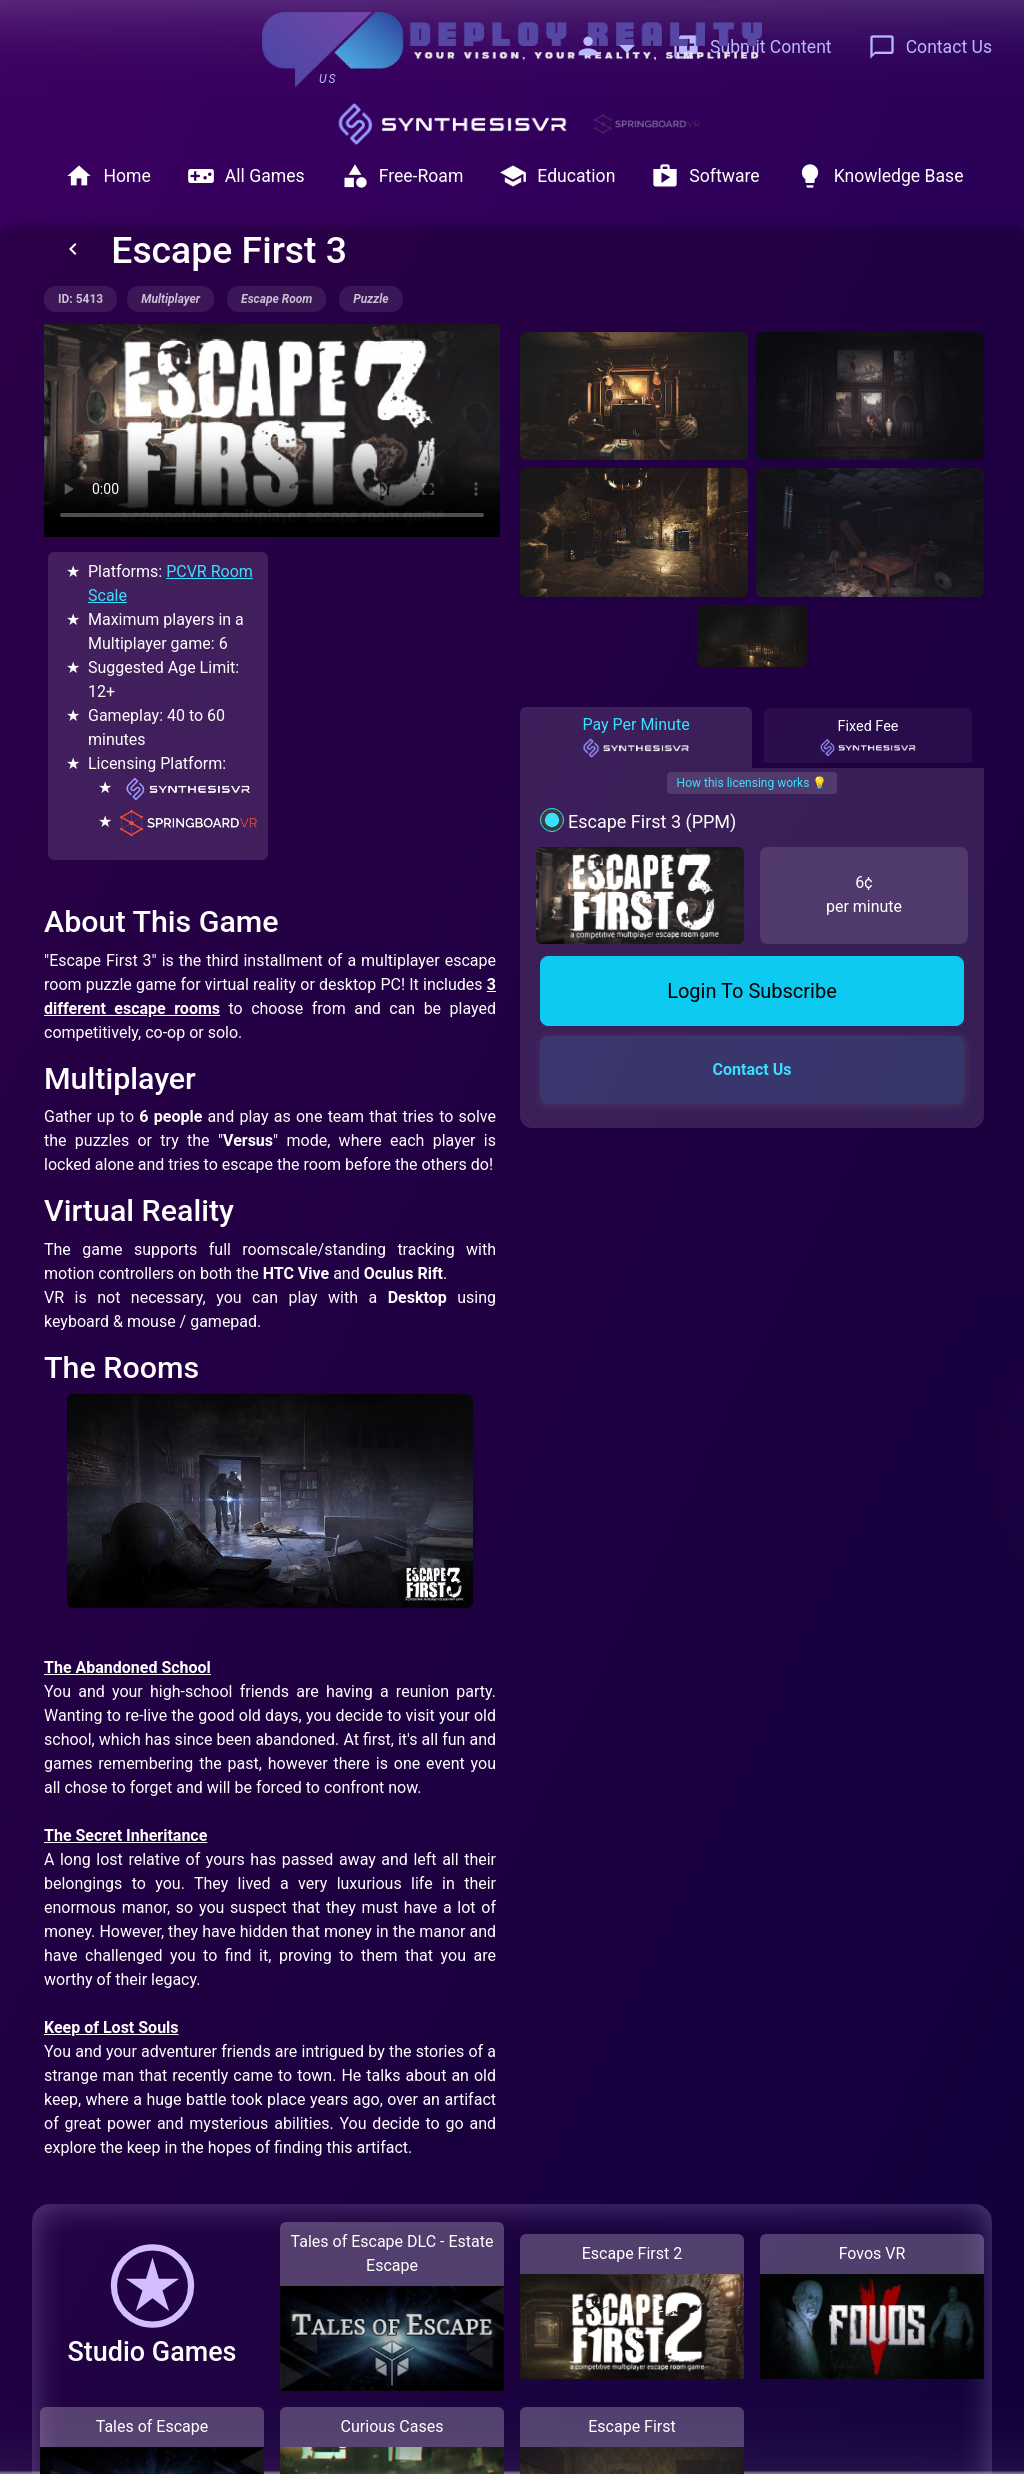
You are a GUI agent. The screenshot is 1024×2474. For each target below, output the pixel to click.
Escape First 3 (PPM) (652, 821)
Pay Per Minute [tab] (635, 737)
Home (107, 176)
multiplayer (170, 299)
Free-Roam (402, 176)
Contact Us (930, 47)
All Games (246, 176)
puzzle (370, 299)
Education (557, 176)
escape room (276, 299)
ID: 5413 (80, 299)
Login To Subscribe (752, 991)
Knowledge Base (880, 176)
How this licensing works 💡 (752, 783)
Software (705, 176)
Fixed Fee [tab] (868, 738)
